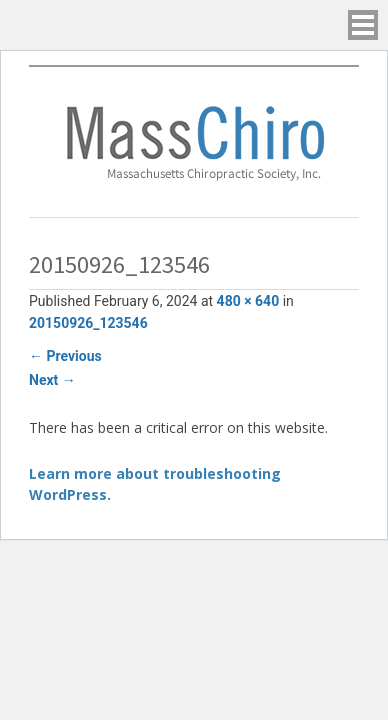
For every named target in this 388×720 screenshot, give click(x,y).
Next (52, 380)
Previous (65, 356)
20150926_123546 (88, 323)
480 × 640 (248, 301)
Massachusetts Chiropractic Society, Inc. (194, 142)
